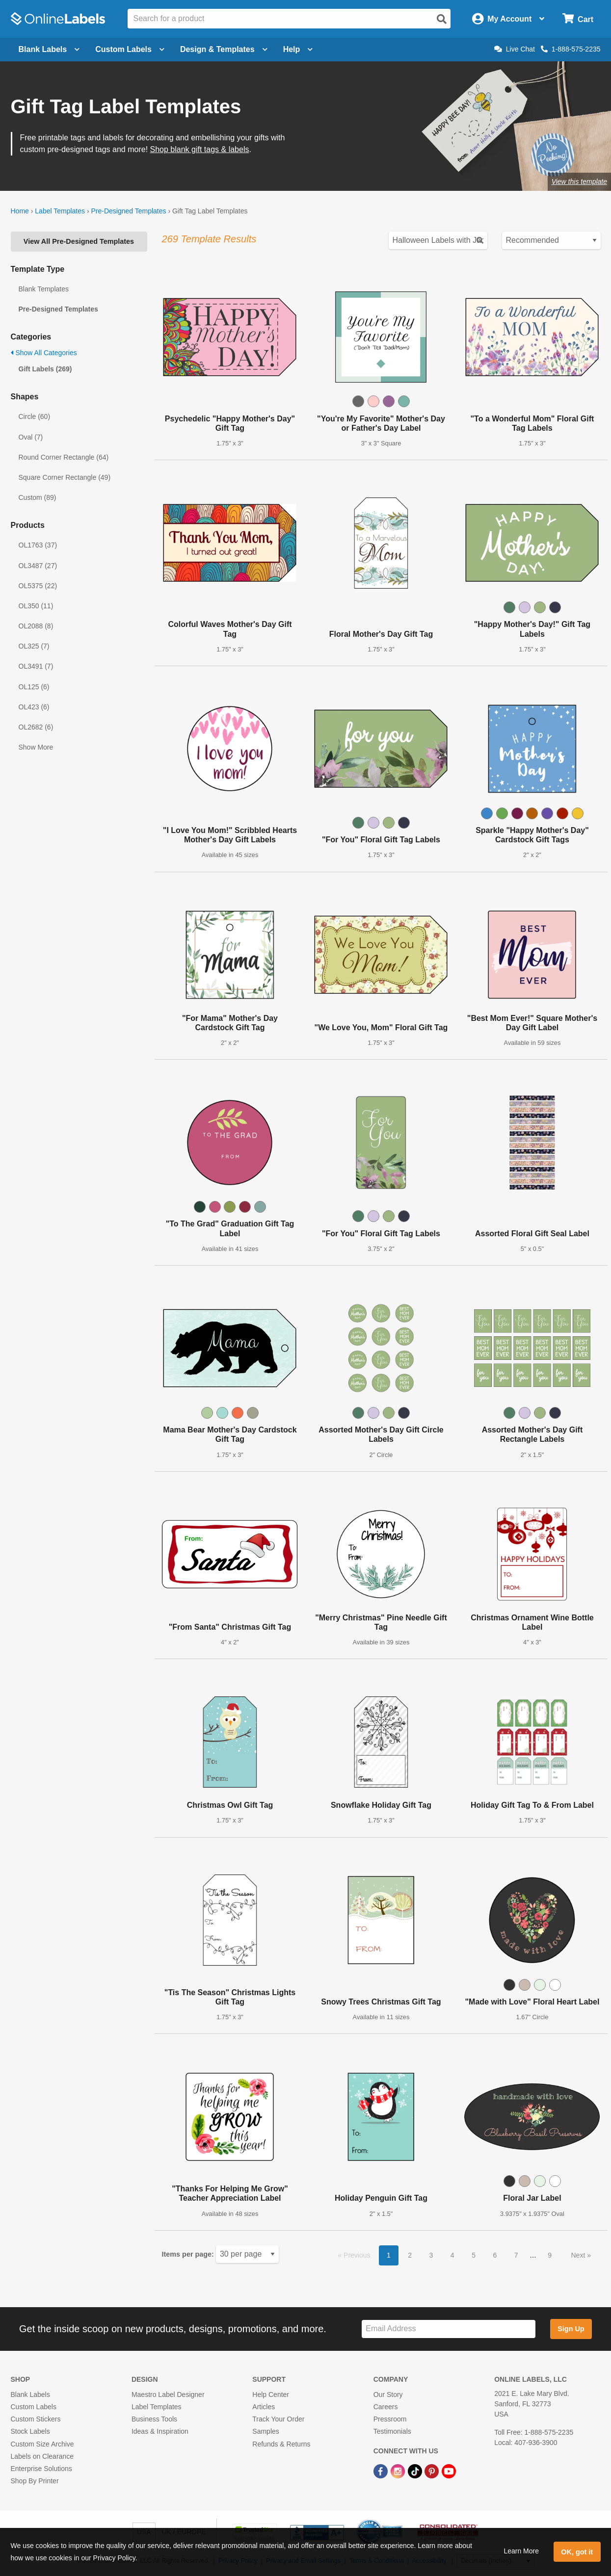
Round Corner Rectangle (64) (64, 457)
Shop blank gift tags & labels (199, 149)
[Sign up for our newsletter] (448, 2329)
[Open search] (442, 19)
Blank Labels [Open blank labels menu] (49, 49)
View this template (579, 181)
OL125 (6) (34, 687)
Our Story (388, 2394)
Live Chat (514, 49)
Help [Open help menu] (298, 49)
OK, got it (577, 2552)
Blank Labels (30, 2394)
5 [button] (474, 2255)
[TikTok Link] (416, 2470)
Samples (265, 2431)
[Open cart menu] (578, 19)
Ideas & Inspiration (160, 2431)
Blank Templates (44, 289)
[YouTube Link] (449, 2470)
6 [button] (495, 2255)
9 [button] (550, 2255)
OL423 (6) (34, 707)
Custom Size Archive (42, 2444)
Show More (36, 747)
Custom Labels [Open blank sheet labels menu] (129, 49)
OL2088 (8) (36, 626)
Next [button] (579, 2255)
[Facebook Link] (381, 2470)
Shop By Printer (35, 2481)
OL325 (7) (34, 646)
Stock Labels (30, 2431)
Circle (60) (35, 416)
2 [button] (410, 2255)
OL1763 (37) (38, 545)
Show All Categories (44, 353)
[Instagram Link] (399, 2470)
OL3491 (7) (36, 666)
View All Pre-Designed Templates (79, 241)
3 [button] (431, 2255)
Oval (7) (31, 437)
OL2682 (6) (36, 727)
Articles (263, 2407)
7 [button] (516, 2255)
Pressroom (390, 2419)
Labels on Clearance (42, 2456)
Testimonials (392, 2431)
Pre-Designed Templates (128, 211)
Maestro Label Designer (168, 2394)
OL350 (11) (36, 606)
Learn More (521, 2551)
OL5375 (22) (38, 586)
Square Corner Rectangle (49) (65, 477)
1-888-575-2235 (571, 49)
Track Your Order (278, 2419)
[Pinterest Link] (433, 2470)
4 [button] (452, 2255)
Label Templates (60, 211)
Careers (385, 2407)
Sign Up (571, 2329)
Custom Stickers (36, 2419)
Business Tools (154, 2419)
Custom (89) (37, 497)
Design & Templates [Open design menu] (223, 49)
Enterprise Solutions (41, 2468)
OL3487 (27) (38, 566)
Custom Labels (33, 2407)
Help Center (270, 2394)
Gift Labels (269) (45, 369)
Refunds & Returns (281, 2444)
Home (20, 211)
